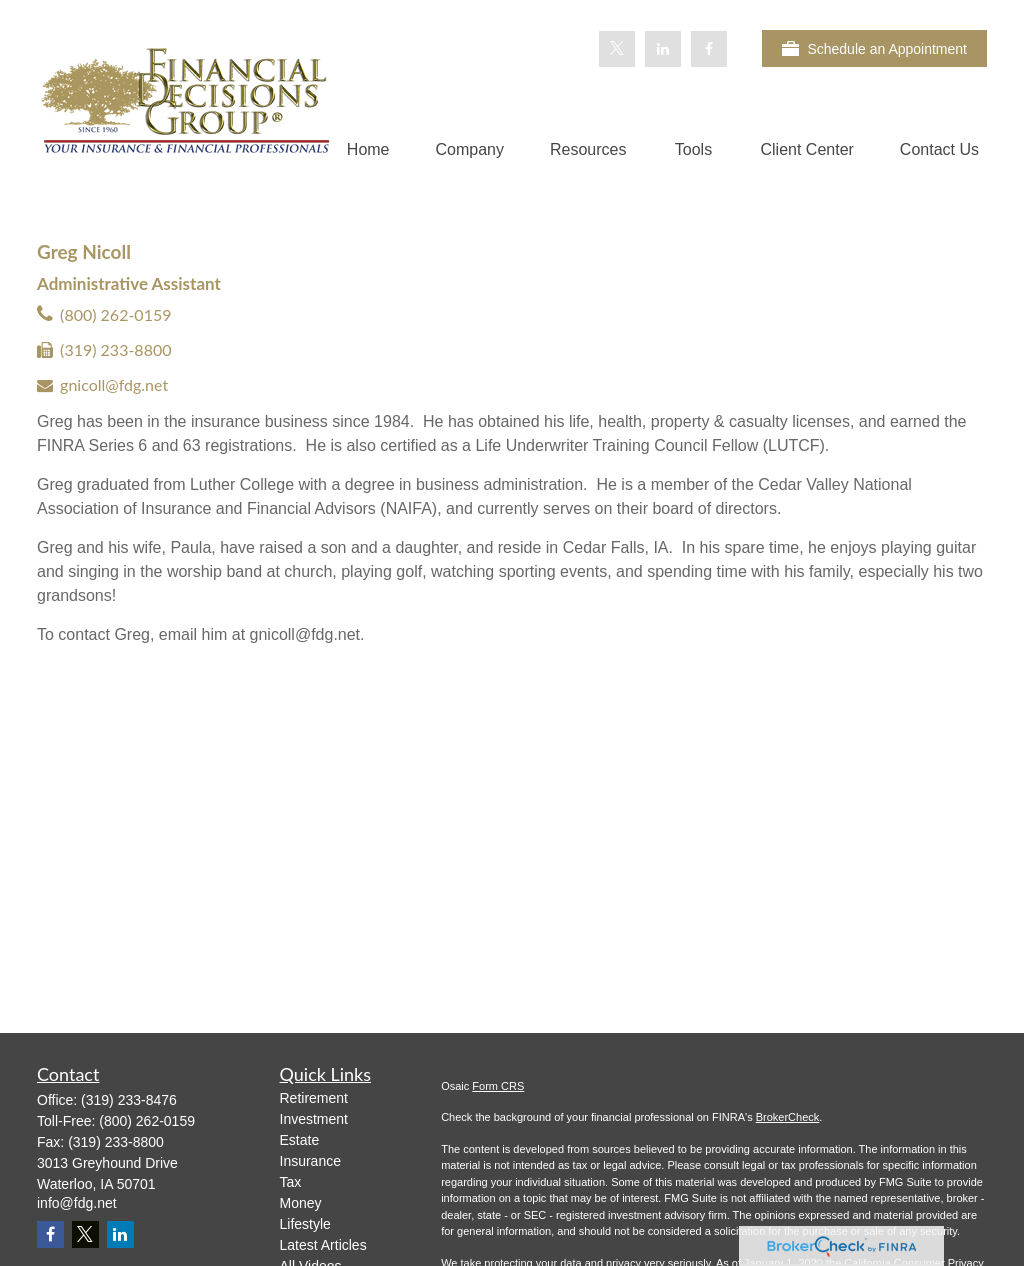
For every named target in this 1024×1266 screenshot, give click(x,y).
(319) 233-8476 (129, 1100)
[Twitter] (617, 49)
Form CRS (498, 1086)
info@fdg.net (77, 1203)
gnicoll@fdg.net (114, 384)
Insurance (310, 1161)
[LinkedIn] (663, 49)
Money (301, 1203)
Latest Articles (323, 1245)
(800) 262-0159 (115, 314)
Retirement (314, 1098)
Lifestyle (305, 1224)
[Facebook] (709, 49)
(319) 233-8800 (115, 349)
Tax (291, 1182)
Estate (300, 1140)
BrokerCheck (788, 1117)
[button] (368, 149)
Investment (314, 1119)
